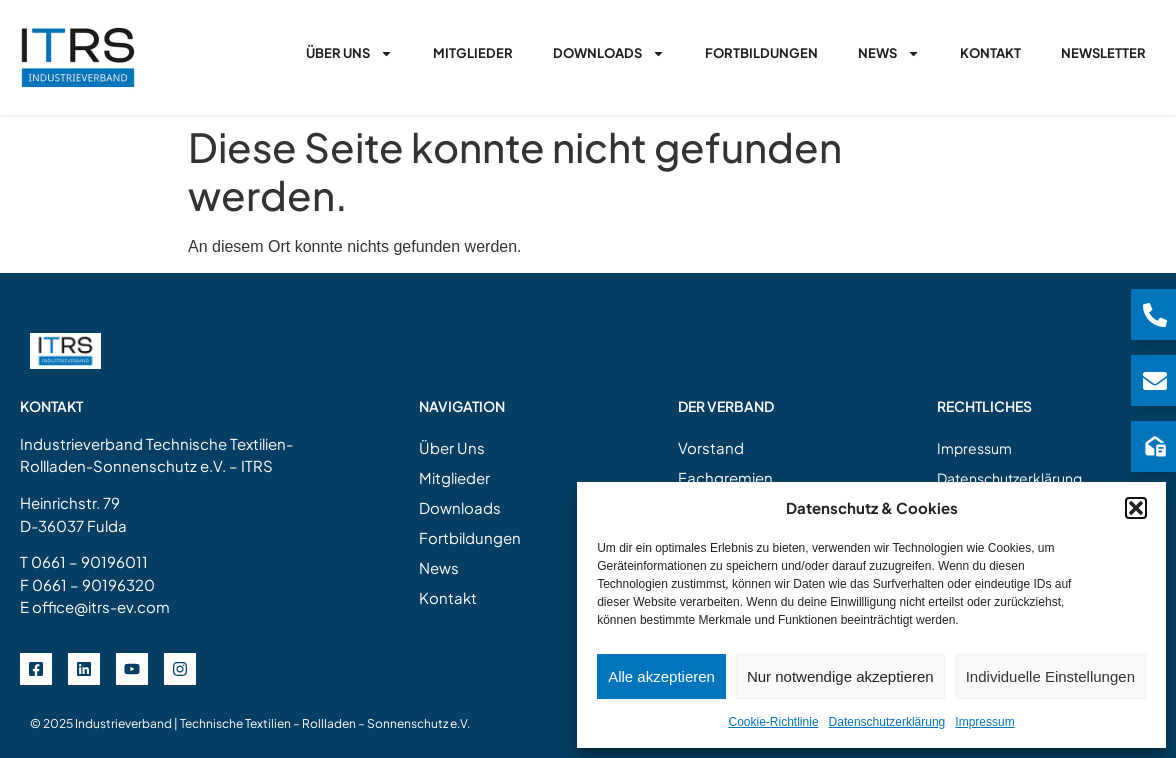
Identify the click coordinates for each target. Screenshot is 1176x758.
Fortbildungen (761, 53)
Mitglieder (473, 53)
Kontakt (990, 53)
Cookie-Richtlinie (774, 722)
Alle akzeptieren (661, 676)
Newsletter (1103, 53)
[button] (1136, 508)
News (889, 53)
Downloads (609, 53)
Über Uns (349, 53)
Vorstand (711, 447)
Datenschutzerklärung (887, 722)
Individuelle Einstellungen (1050, 676)
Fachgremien (725, 477)
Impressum (984, 722)
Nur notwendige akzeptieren (840, 676)
